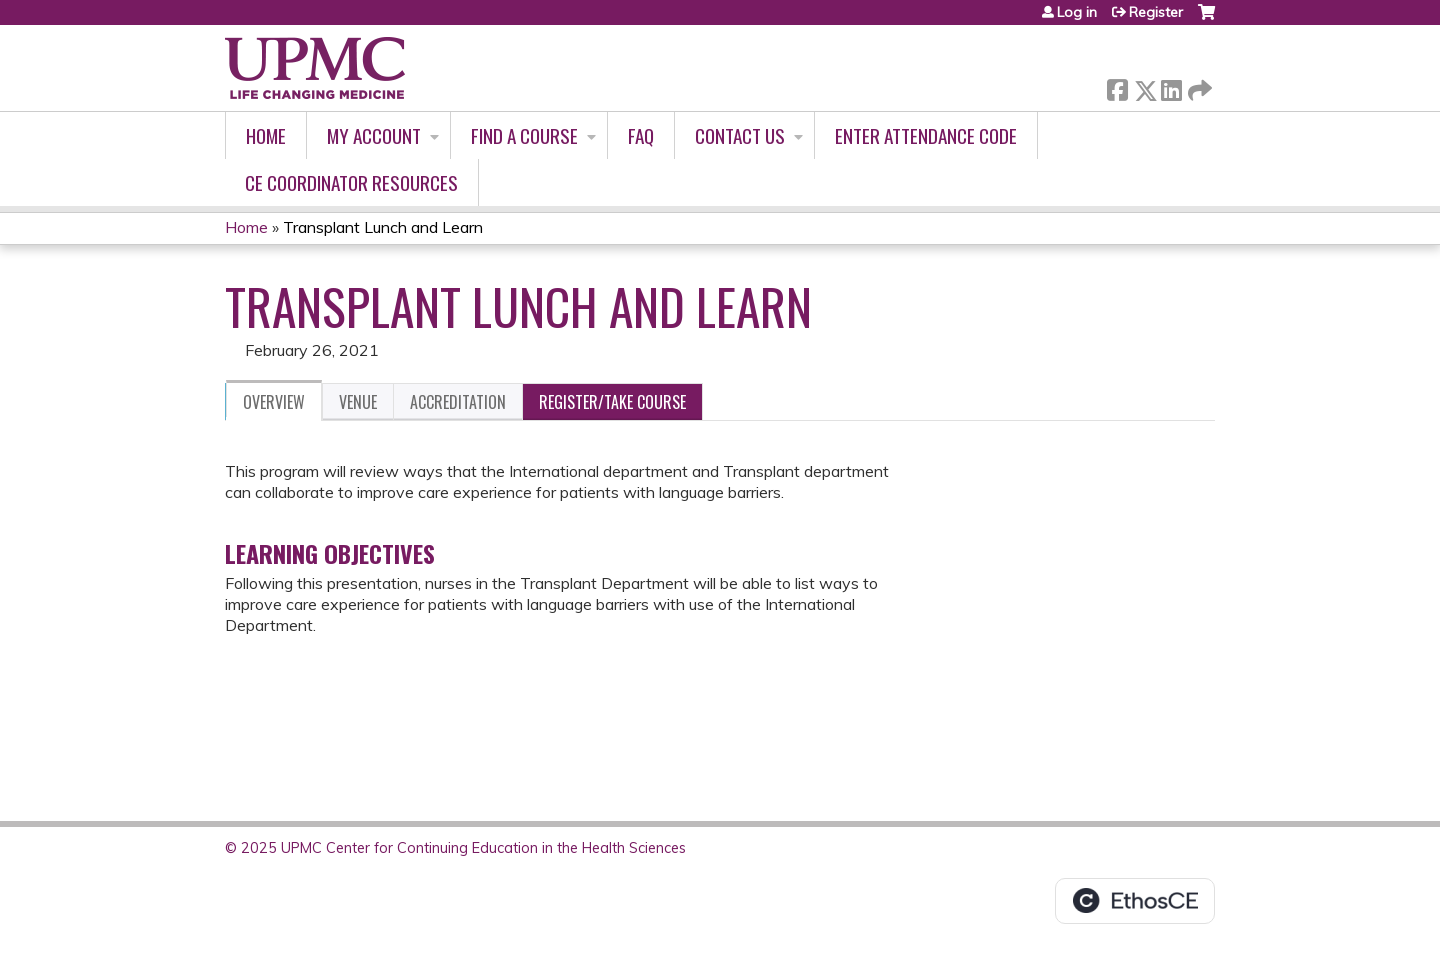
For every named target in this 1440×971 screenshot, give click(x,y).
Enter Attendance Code (926, 135)
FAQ (641, 135)
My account (374, 135)
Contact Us (740, 135)
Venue (358, 402)
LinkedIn (1171, 86)
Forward (1198, 86)
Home (266, 135)
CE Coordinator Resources (351, 182)
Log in (1077, 12)
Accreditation (458, 402)
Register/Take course (612, 402)
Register (1156, 12)
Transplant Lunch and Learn (383, 227)
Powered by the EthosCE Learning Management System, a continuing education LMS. (1135, 901)
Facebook (1117, 86)
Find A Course (524, 135)
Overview (274, 402)
